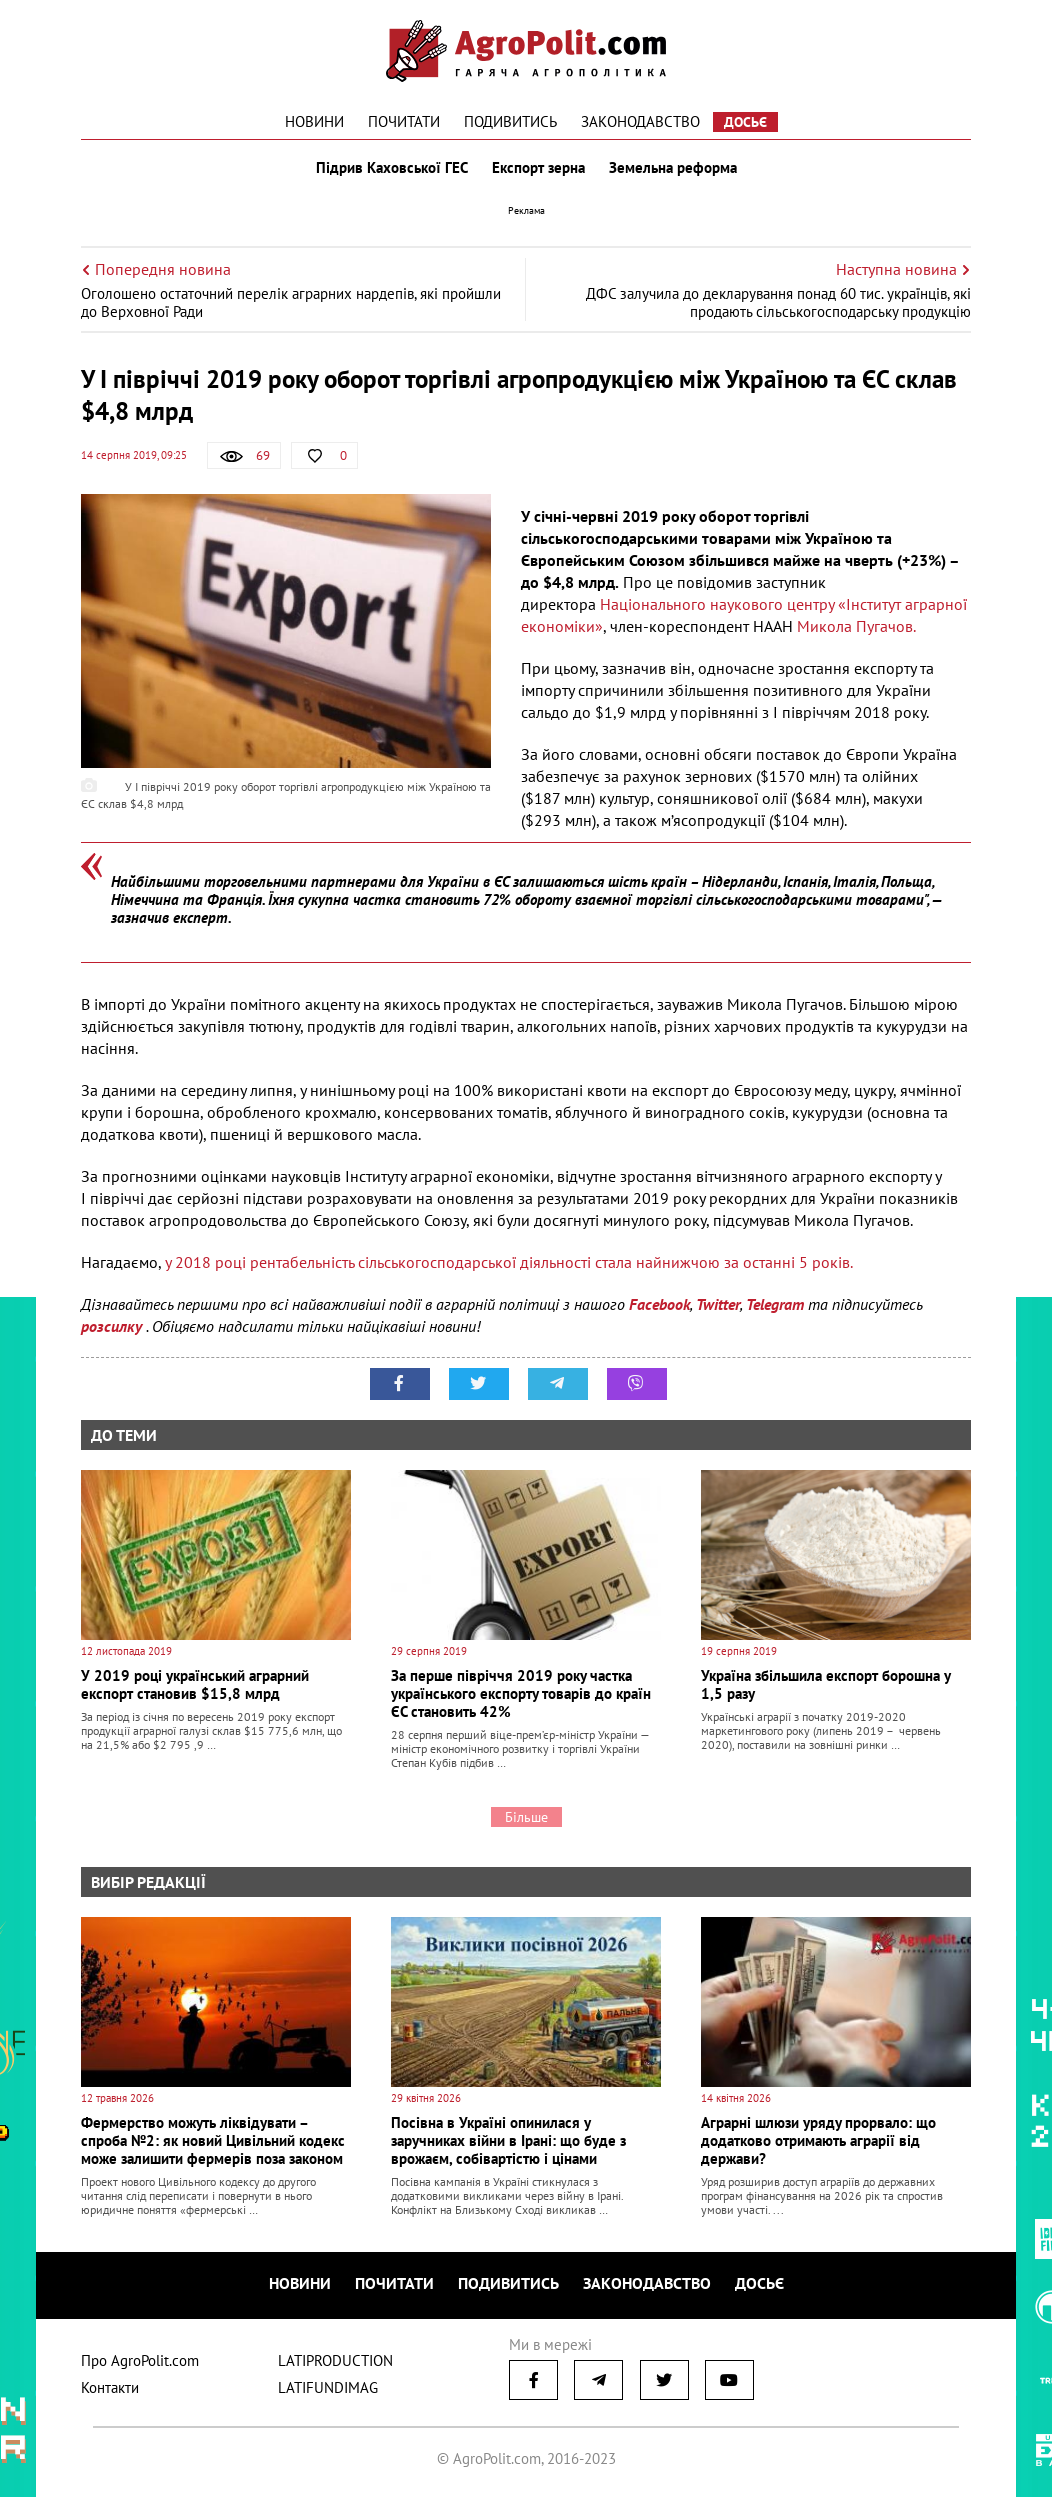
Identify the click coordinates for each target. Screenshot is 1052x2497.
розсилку (113, 1326)
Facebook (659, 1304)
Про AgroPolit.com (140, 2360)
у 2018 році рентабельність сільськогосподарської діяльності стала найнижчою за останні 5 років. (507, 1262)
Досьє (745, 122)
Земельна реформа (673, 168)
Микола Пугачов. (856, 626)
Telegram (775, 1304)
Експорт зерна (538, 168)
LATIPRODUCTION (335, 2360)
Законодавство (640, 121)
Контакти (110, 2387)
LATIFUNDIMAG (328, 2387)
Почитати (404, 121)
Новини (314, 121)
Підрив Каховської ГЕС (392, 168)
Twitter (718, 1304)
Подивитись (510, 121)
